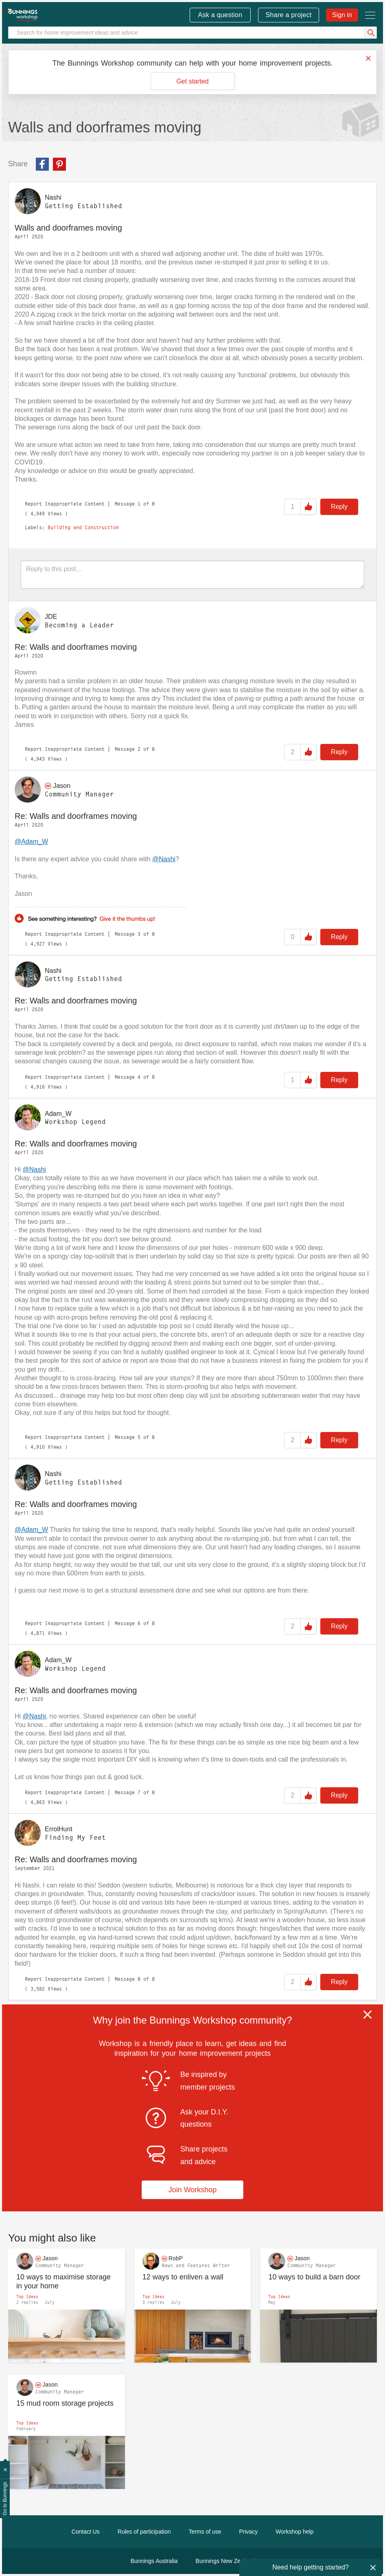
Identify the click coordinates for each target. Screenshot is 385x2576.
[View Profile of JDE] (51, 616)
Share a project (289, 14)
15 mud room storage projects (65, 2403)
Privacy (248, 2531)
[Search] (192, 32)
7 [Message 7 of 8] (139, 1792)
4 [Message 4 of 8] (139, 1077)
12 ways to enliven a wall (182, 2277)
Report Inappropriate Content (65, 504)
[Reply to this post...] (192, 575)
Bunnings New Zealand (225, 2561)
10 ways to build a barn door (314, 2277)
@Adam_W (31, 841)
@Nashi (163, 859)
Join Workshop (192, 2190)
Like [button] (308, 507)
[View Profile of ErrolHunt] (58, 1829)
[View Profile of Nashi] (53, 197)
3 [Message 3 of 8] (139, 934)
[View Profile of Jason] (61, 785)
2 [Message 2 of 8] (139, 749)
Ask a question (220, 14)
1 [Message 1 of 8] (139, 504)
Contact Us (86, 2531)
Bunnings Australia (154, 2561)
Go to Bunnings (5, 2499)
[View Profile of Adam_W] (58, 1113)
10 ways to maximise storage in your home (63, 2281)
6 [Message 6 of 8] (139, 1623)
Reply (339, 506)
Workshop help (294, 2531)
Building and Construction (83, 527)
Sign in (342, 14)
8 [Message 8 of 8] (139, 1979)
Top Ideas (27, 2296)
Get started (192, 81)
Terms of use (204, 2531)
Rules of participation (144, 2531)
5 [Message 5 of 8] (139, 1437)
